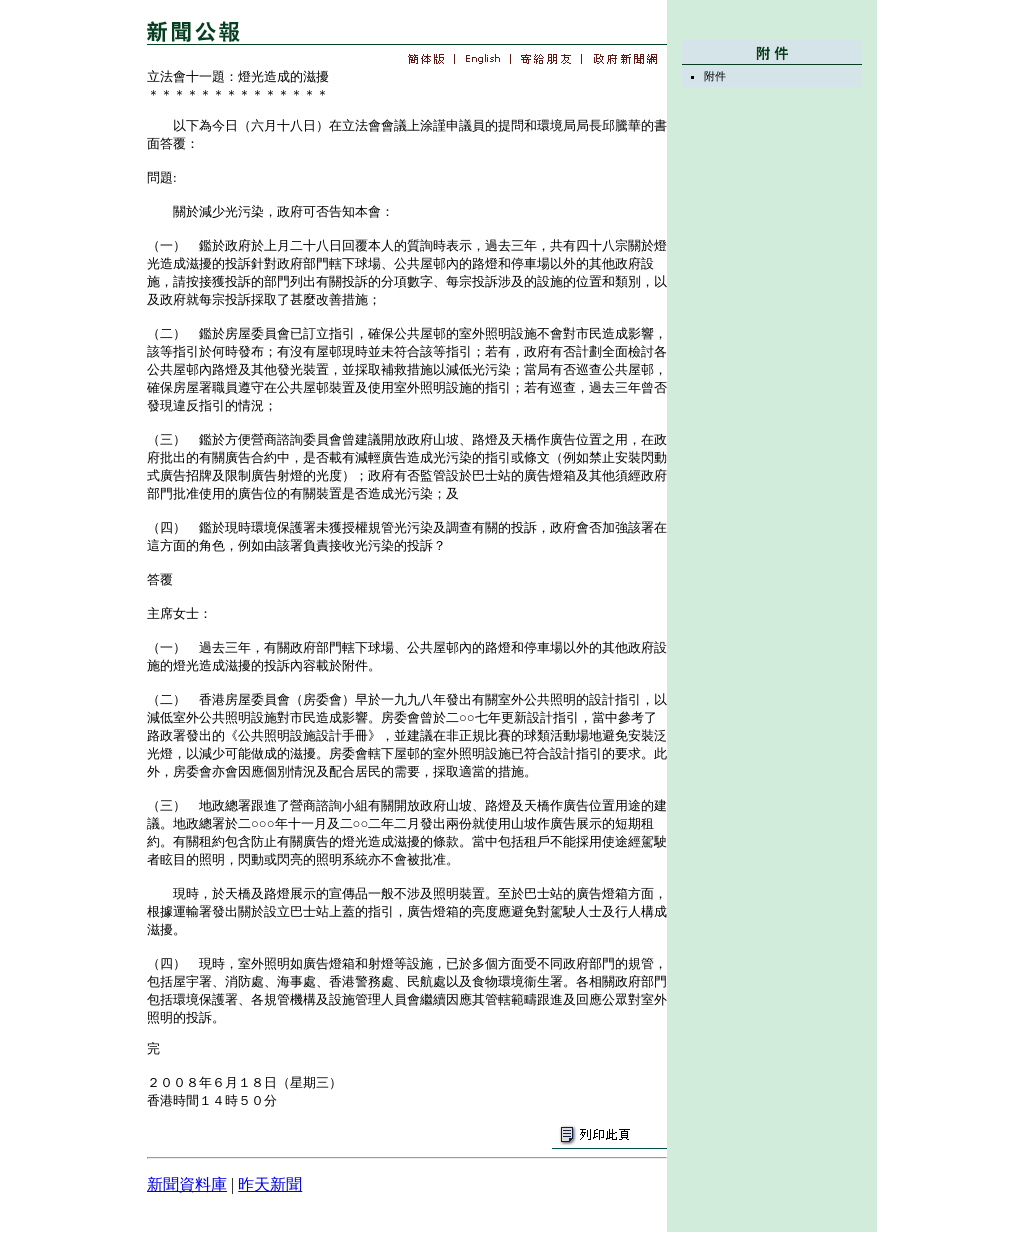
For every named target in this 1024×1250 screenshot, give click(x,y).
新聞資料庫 (187, 1184)
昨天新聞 (270, 1184)
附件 (715, 76)
